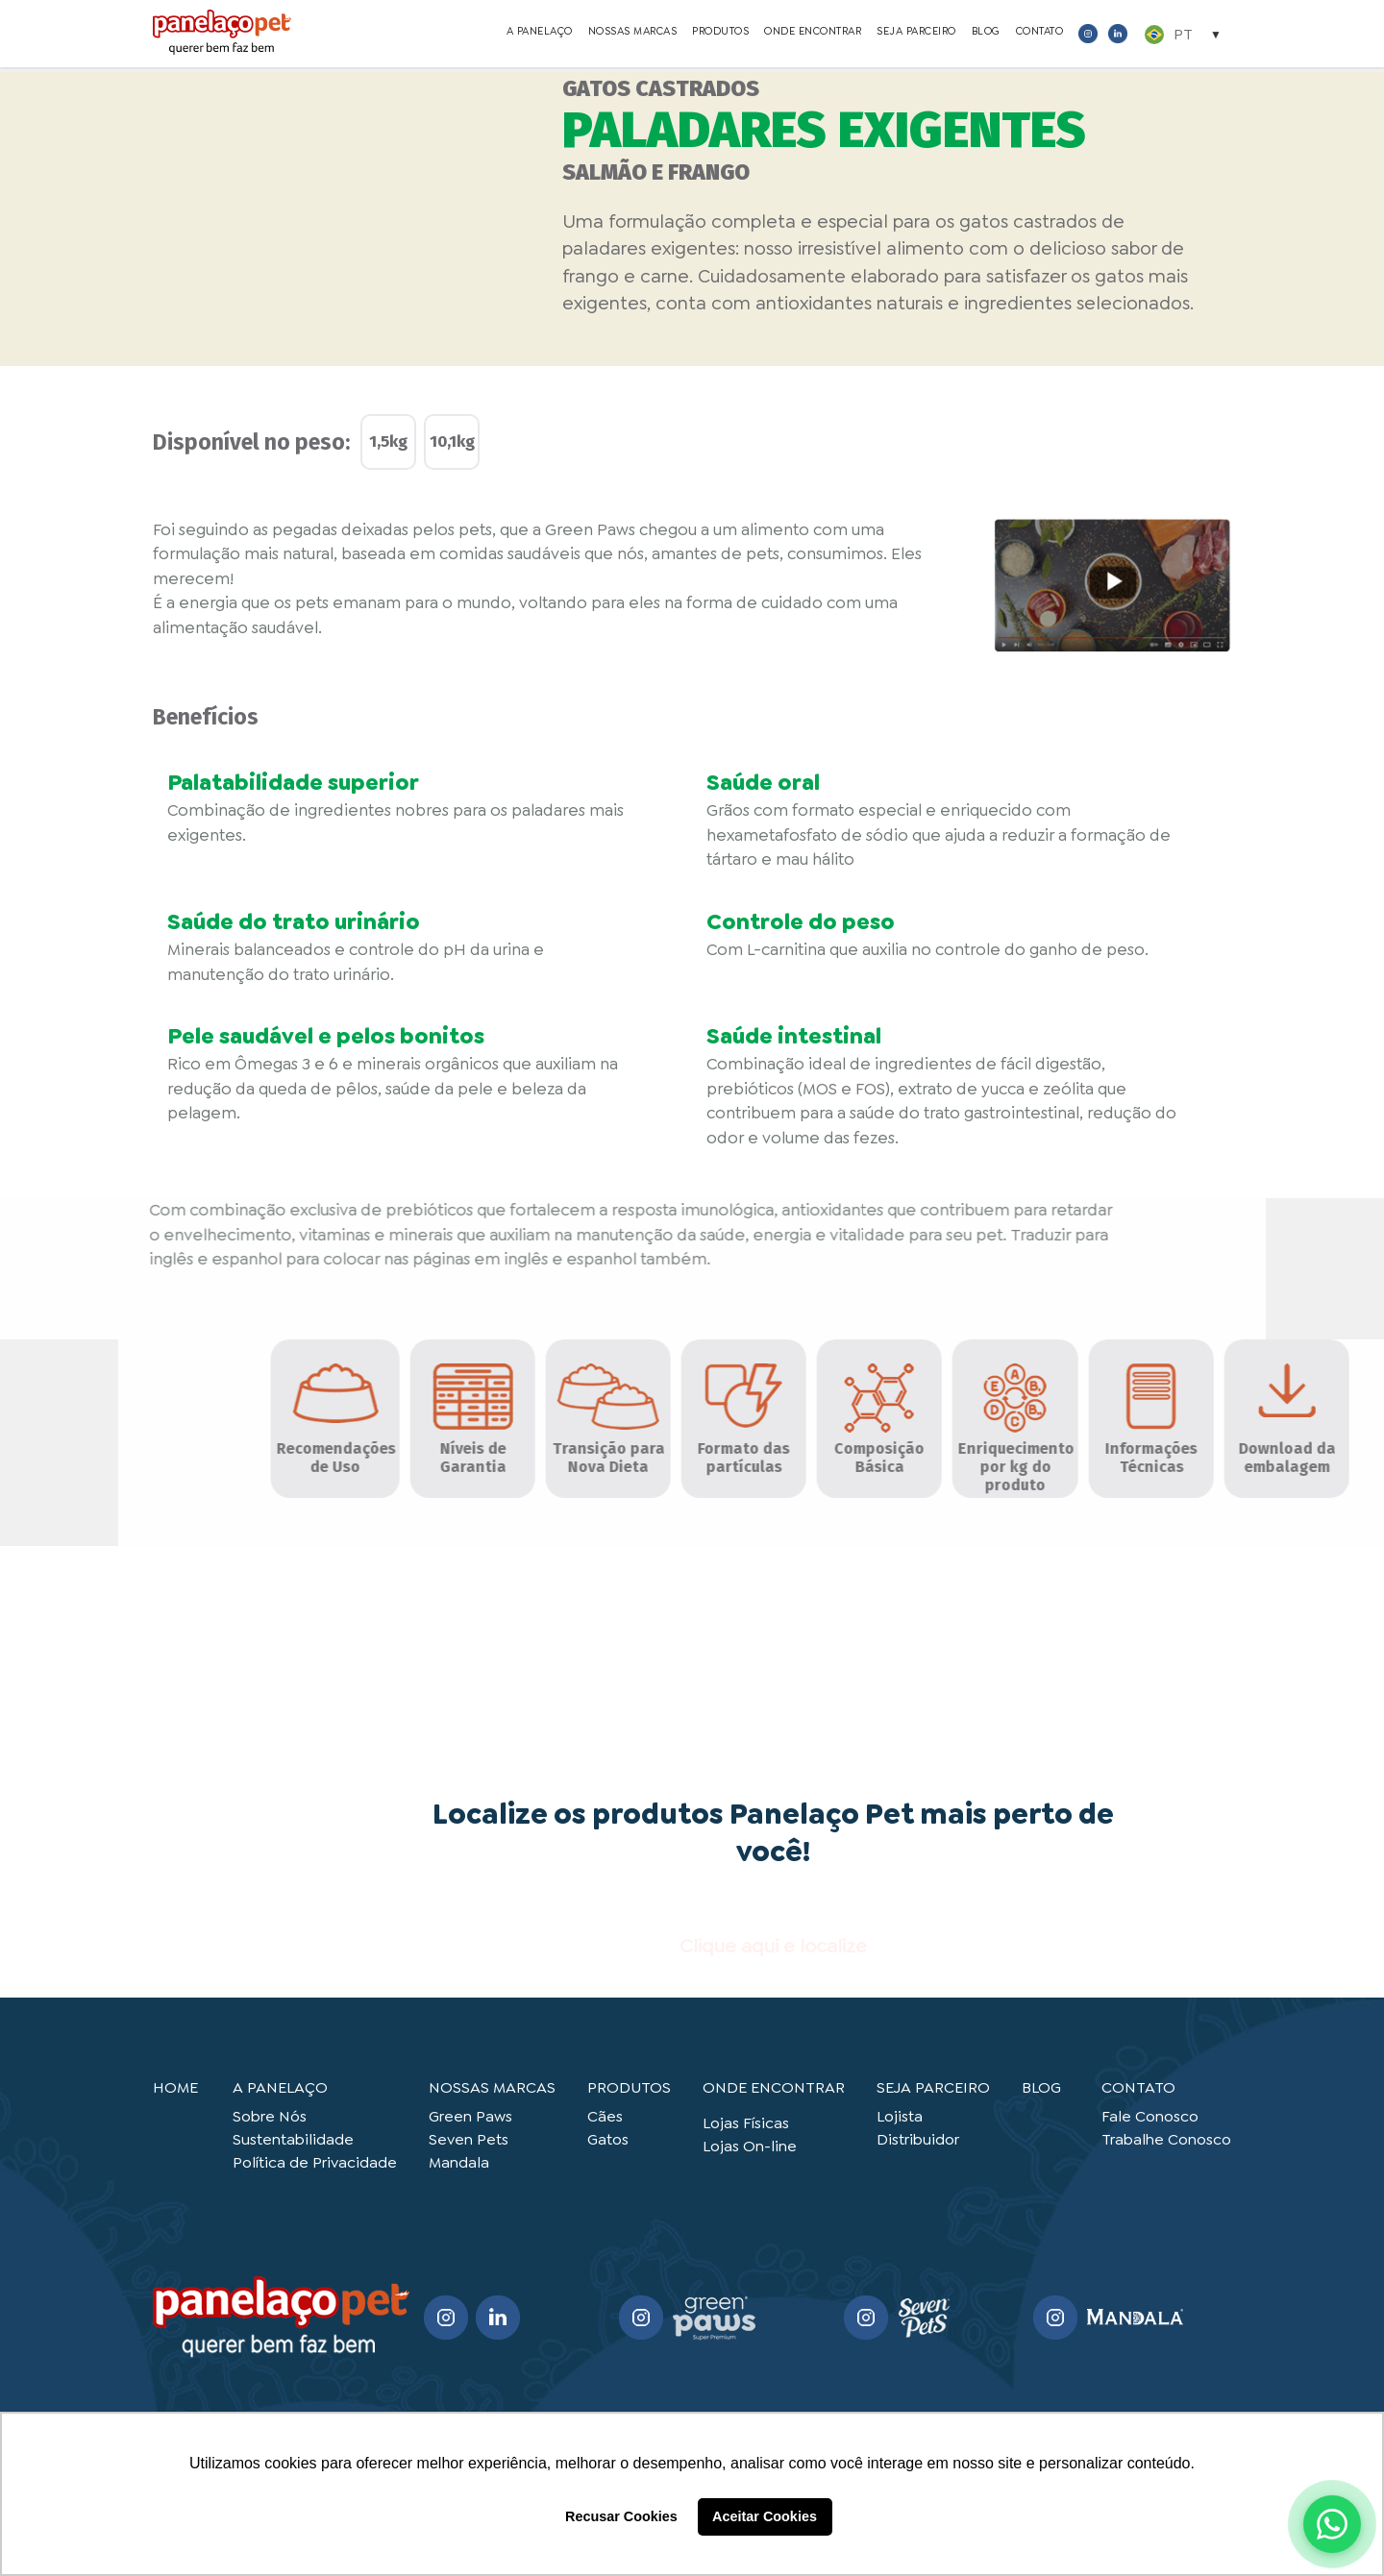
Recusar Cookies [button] (621, 2516)
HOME (175, 2087)
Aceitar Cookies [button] (764, 2516)
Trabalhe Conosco (1166, 2139)
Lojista (900, 2116)
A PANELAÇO (540, 34)
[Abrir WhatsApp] (1332, 2524)
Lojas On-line (750, 2146)
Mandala (459, 2162)
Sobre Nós (270, 2116)
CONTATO (1040, 34)
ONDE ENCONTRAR (812, 34)
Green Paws (470, 2116)
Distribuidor (918, 2139)
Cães (605, 2116)
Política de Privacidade (315, 2162)
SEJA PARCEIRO (916, 34)
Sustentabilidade (293, 2139)
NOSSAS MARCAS (633, 34)
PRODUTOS (720, 34)
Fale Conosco (1150, 2116)
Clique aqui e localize (773, 1945)
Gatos (608, 2139)
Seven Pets (468, 2139)
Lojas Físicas (746, 2123)
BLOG (986, 34)
